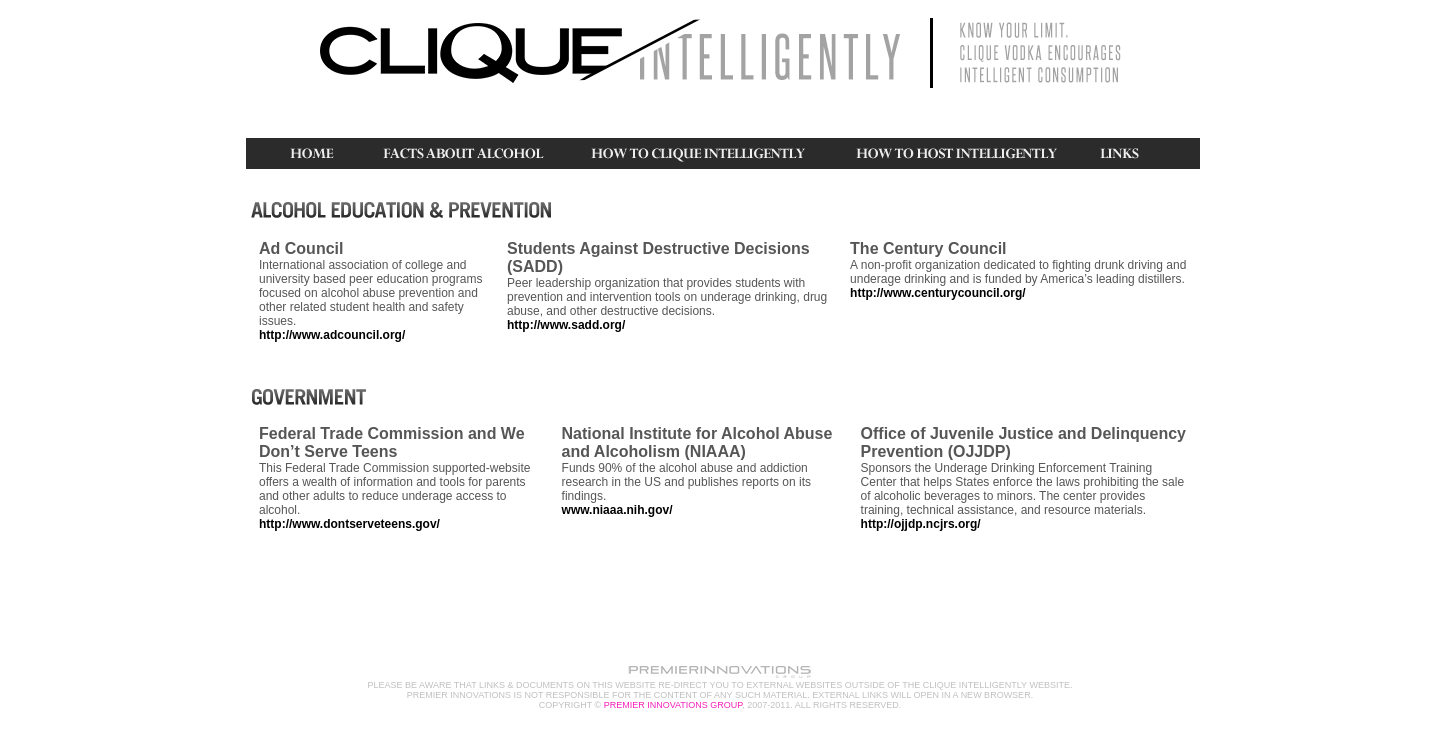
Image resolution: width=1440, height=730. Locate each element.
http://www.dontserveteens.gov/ (349, 524)
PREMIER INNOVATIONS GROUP (673, 705)
